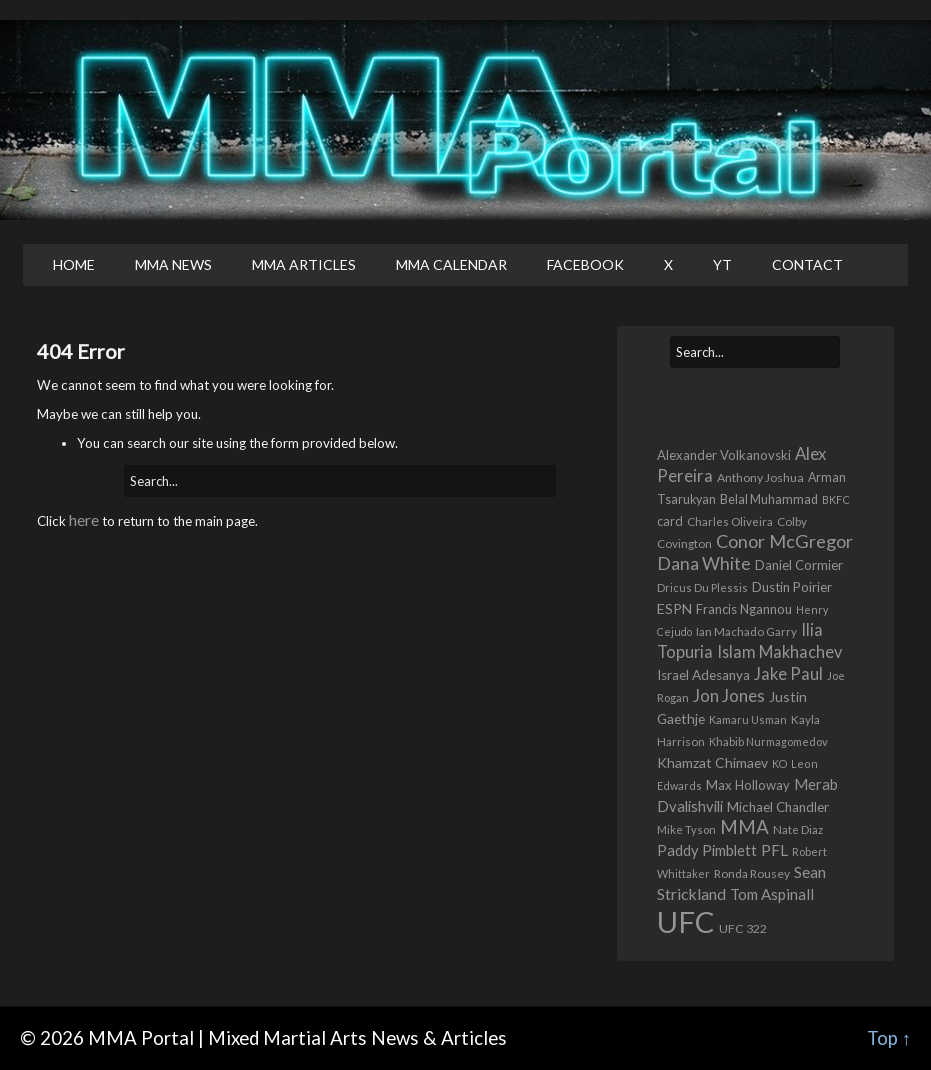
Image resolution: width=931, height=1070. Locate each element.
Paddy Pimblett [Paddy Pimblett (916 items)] (707, 850)
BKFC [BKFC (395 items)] (836, 499)
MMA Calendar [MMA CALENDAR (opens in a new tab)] (451, 264)
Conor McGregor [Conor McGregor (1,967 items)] (784, 541)
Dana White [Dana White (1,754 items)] (704, 563)
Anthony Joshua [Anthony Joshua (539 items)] (760, 477)
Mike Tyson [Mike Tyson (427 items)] (686, 829)
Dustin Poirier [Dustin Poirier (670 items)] (792, 587)
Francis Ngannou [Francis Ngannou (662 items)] (744, 609)
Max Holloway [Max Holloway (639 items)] (748, 785)
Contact (807, 264)
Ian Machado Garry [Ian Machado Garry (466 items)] (746, 631)
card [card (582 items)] (670, 521)
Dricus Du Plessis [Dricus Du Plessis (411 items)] (702, 587)
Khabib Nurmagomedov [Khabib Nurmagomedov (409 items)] (768, 741)
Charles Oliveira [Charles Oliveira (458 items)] (730, 521)
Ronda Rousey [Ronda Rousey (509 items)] (752, 873)
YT (722, 264)
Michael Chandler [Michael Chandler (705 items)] (778, 807)
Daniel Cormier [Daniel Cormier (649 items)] (799, 565)
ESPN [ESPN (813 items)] (674, 608)
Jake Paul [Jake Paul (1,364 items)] (788, 674)
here (84, 519)
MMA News (173, 264)
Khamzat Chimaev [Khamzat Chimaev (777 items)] (712, 762)
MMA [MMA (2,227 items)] (744, 827)
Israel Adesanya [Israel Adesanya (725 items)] (703, 675)
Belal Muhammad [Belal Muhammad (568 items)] (769, 499)
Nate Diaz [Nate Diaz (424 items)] (798, 829)
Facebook (585, 264)
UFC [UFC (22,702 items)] (686, 921)
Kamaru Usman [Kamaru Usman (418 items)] (748, 719)
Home (74, 264)
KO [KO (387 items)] (779, 763)
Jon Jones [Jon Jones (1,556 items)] (729, 695)
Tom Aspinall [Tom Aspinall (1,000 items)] (772, 894)
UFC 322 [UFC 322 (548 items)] (743, 928)
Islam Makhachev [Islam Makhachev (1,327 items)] (779, 651)
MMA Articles (304, 264)
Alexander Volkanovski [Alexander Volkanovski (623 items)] (724, 455)
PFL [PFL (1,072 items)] (774, 850)
